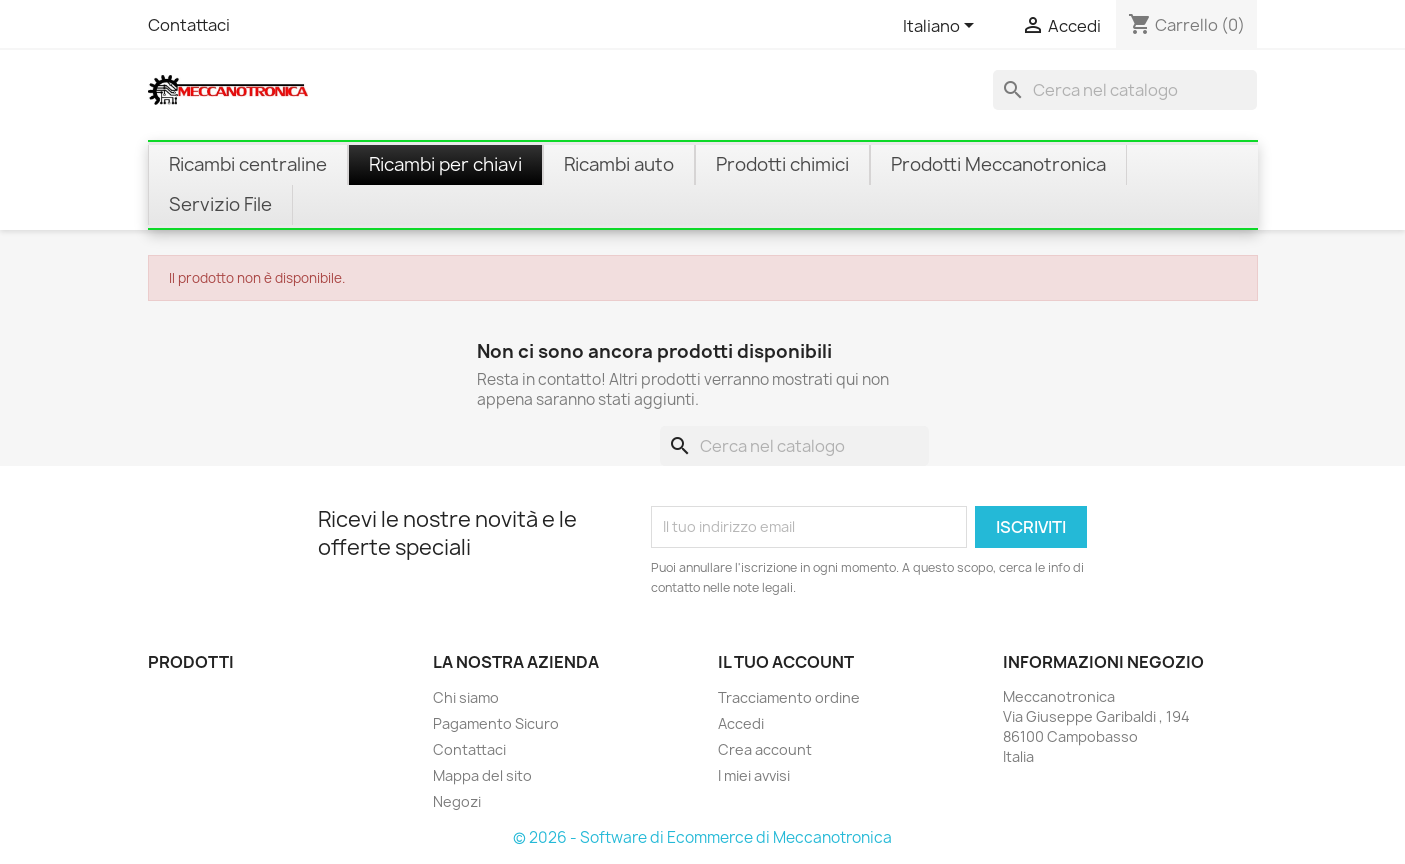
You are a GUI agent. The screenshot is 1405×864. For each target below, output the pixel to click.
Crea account (765, 749)
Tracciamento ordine (789, 697)
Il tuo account (786, 662)
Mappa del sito (482, 775)
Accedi (741, 723)
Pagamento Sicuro (496, 723)
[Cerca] (1125, 90)
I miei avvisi (754, 775)
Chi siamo (466, 697)
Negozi (457, 801)
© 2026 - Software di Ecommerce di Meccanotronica (702, 837)
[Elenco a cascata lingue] (942, 27)
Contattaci (189, 25)
